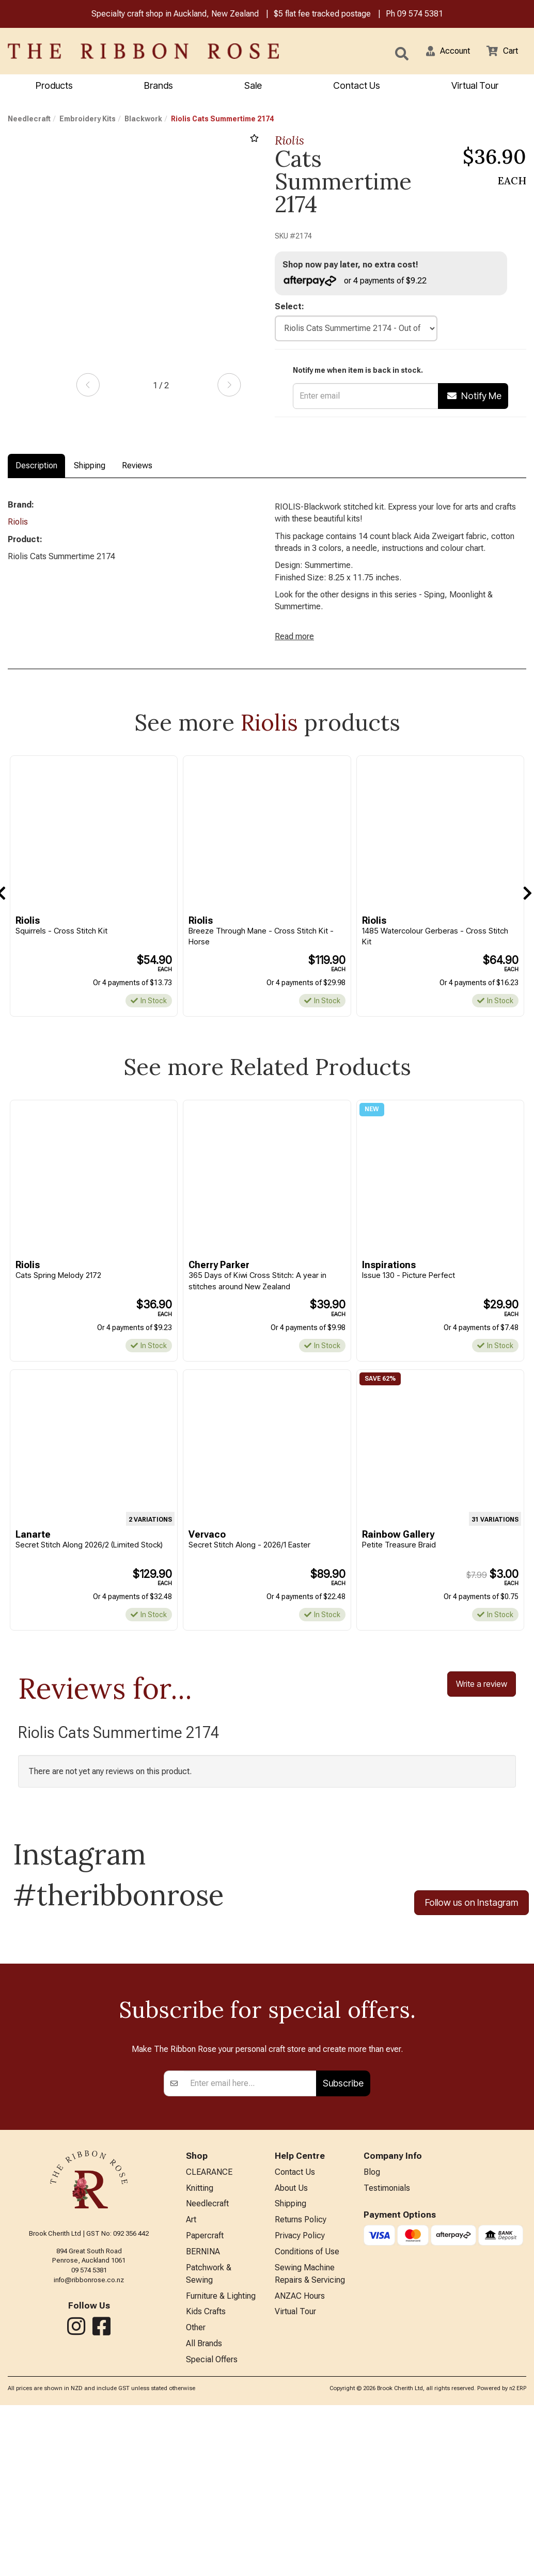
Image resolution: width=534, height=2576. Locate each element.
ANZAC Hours (300, 2463)
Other (196, 2497)
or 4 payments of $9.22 (360, 282)
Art (191, 2382)
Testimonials (387, 2348)
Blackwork (143, 120)
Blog (372, 2331)
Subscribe (343, 2241)
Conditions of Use (307, 2416)
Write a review (481, 1711)
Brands (158, 86)
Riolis (289, 142)
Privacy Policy (300, 2399)
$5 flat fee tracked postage (322, 15)
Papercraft (205, 2399)
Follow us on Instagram (471, 1931)
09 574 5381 (420, 15)
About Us (291, 2348)
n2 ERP (517, 2560)
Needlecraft (29, 120)
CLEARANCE (209, 2331)
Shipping (89, 467)
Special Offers (212, 2531)
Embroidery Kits (87, 120)
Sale (253, 86)
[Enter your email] (250, 2241)
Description (36, 467)
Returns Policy (300, 2382)
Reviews (137, 467)
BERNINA (203, 2416)
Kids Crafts (206, 2480)
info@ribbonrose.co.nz (89, 2438)
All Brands (204, 2514)
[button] (442, 52)
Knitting (199, 2348)
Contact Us (356, 86)
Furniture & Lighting (221, 2463)
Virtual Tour (474, 86)
